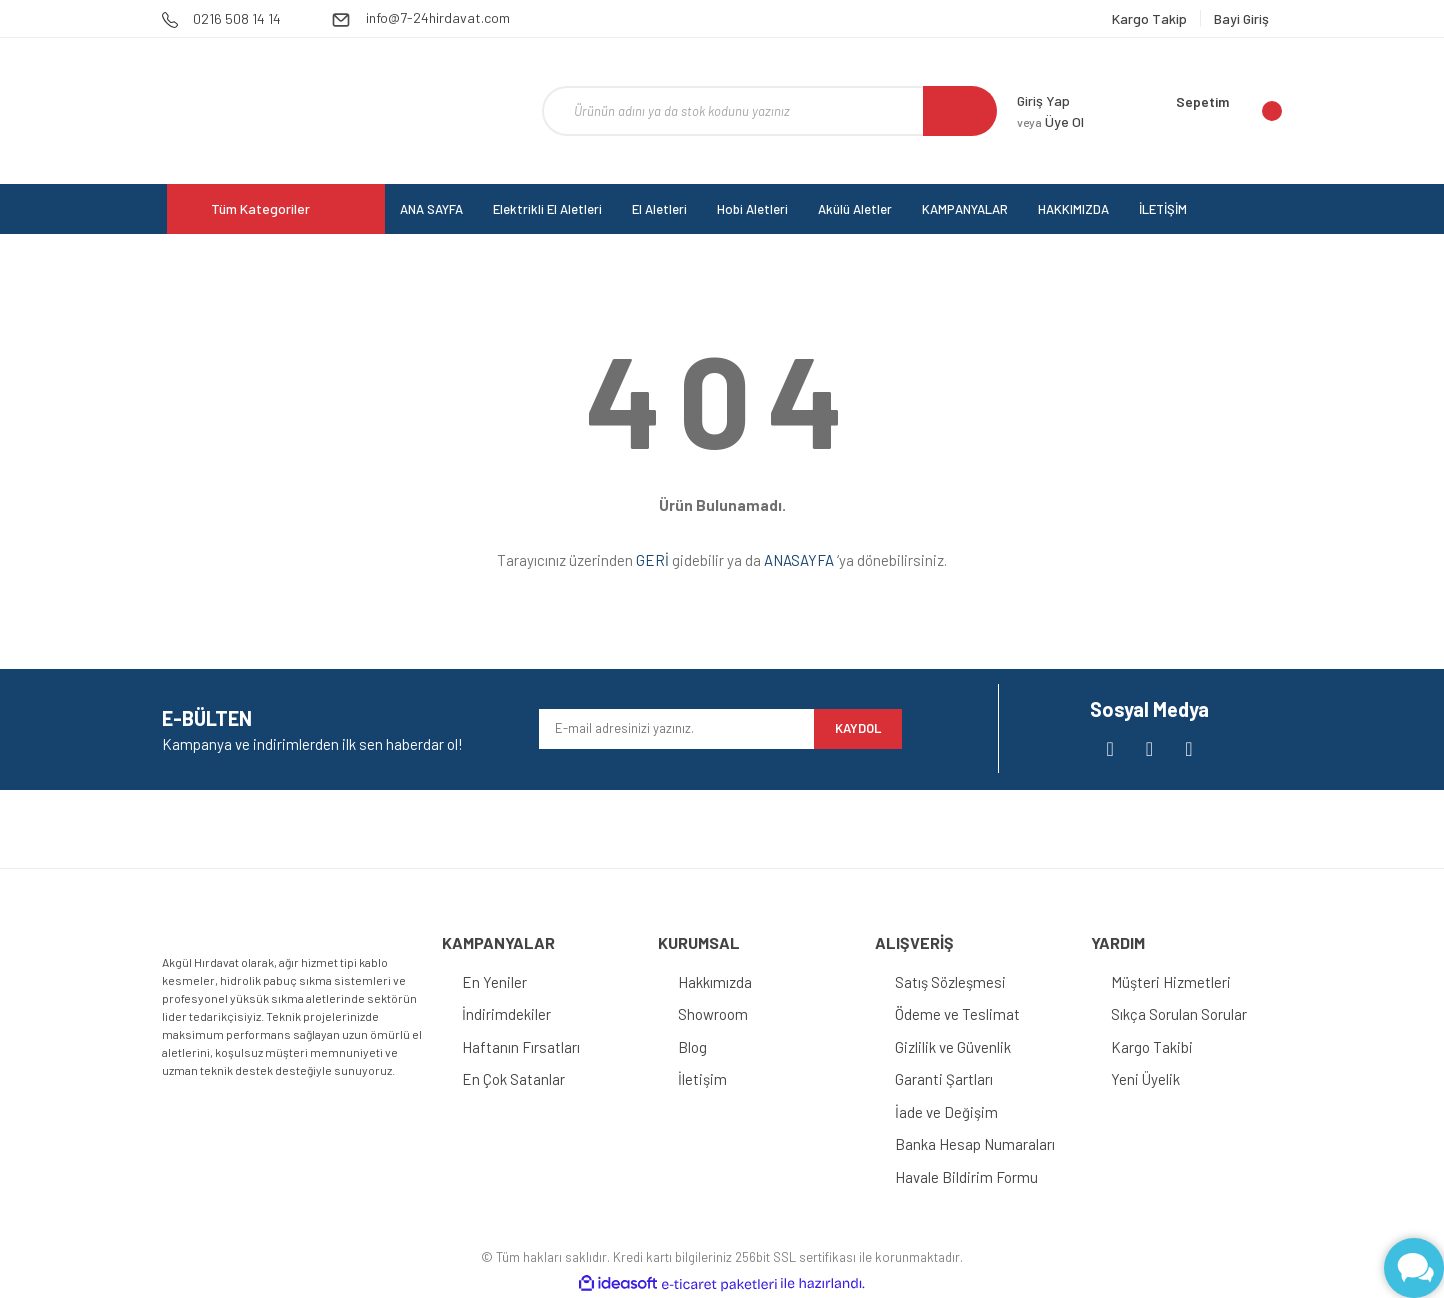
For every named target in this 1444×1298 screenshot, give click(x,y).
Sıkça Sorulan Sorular (1179, 1014)
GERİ (652, 560)
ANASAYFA (799, 560)
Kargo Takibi (1152, 1047)
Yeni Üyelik (1145, 1079)
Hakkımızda (715, 982)
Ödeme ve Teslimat (957, 1014)
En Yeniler (494, 982)
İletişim (702, 1079)
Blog (692, 1047)
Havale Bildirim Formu (966, 1177)
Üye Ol (1050, 121)
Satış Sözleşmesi (950, 982)
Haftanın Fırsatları (521, 1047)
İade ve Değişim (946, 1112)
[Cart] (1229, 111)
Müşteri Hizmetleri (1171, 982)
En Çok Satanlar (513, 1079)
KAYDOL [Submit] (858, 728)
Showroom (713, 1014)
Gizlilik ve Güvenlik (953, 1047)
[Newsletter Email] (676, 729)
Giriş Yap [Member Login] (1043, 100)
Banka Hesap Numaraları (975, 1144)
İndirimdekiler (506, 1014)
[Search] (769, 111)
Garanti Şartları (944, 1079)
